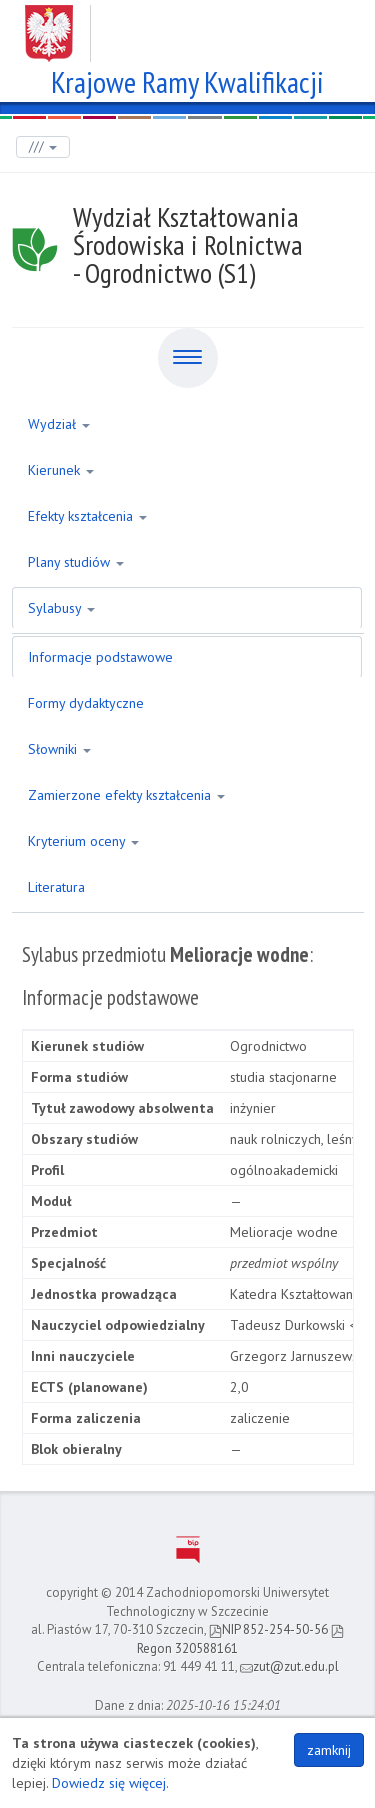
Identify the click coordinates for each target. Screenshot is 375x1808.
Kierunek (61, 470)
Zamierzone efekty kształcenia (126, 795)
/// (43, 146)
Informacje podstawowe (100, 657)
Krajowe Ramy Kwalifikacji (187, 79)
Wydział (59, 424)
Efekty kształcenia (87, 516)
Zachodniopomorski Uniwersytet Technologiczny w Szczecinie (187, 26)
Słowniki (59, 749)
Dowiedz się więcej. (110, 1783)
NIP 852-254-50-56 (268, 1629)
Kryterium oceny (83, 841)
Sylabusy (61, 608)
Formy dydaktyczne (86, 703)
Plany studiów (76, 562)
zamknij (329, 1750)
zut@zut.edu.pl (289, 1666)
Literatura (56, 887)
